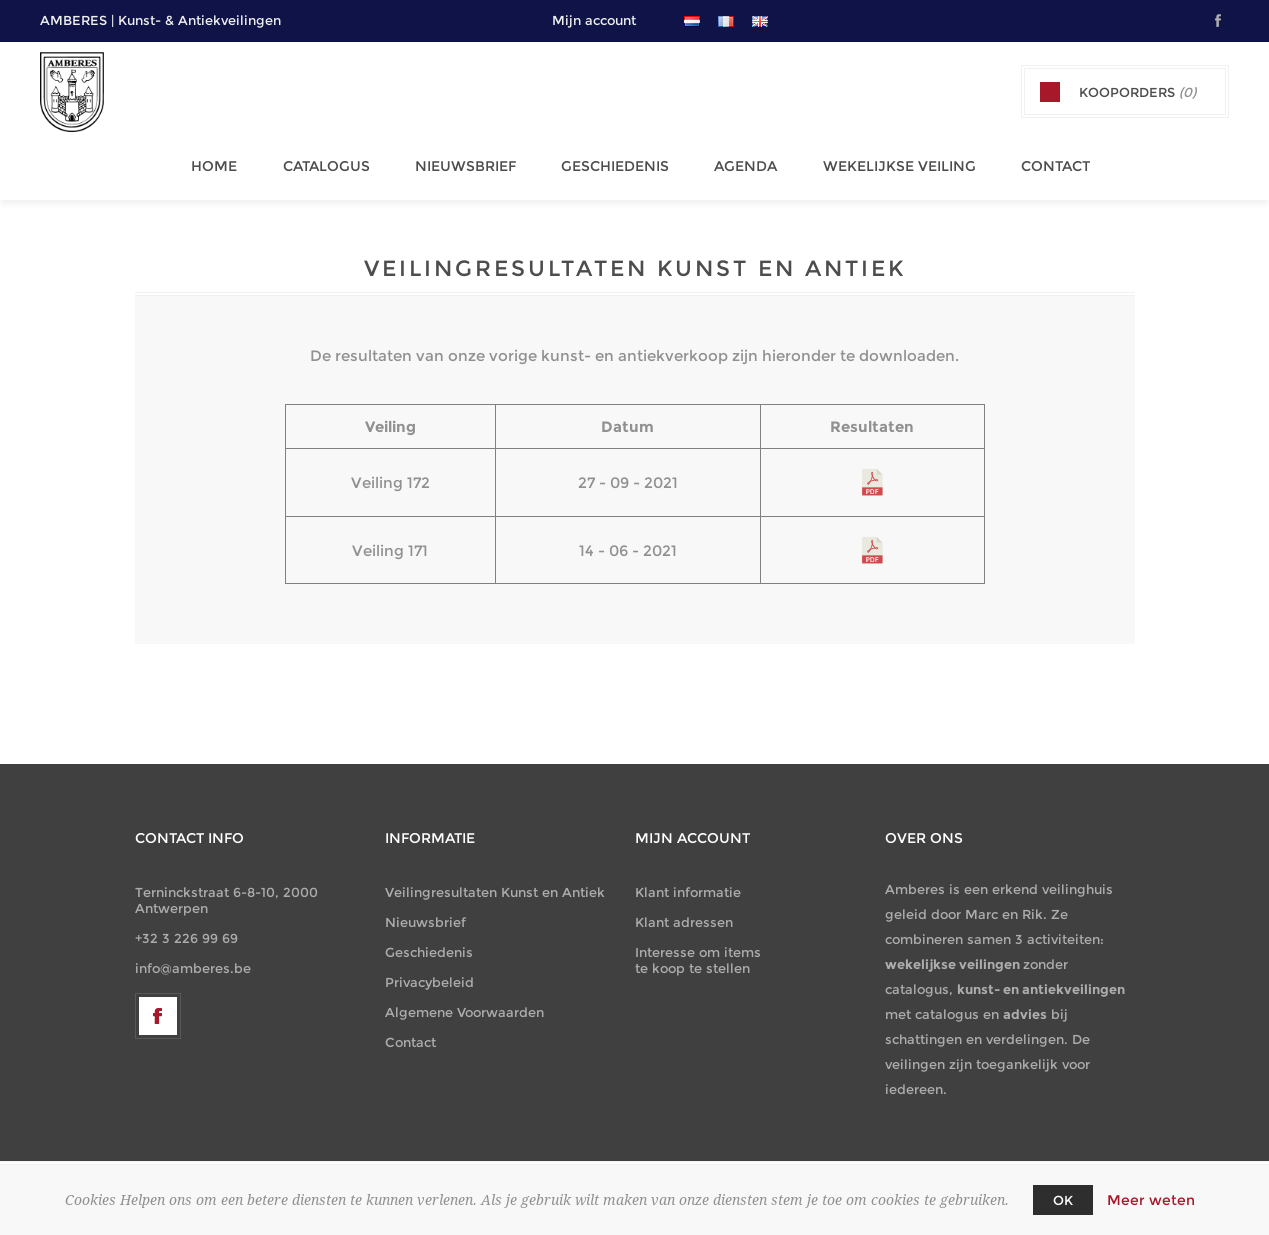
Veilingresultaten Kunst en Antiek (495, 882)
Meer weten (1151, 1200)
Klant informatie (688, 882)
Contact (1033, 161)
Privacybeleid (429, 972)
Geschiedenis (609, 161)
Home (224, 161)
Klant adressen (684, 912)
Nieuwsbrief (464, 161)
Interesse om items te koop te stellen (698, 950)
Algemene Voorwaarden (464, 1002)
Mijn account (594, 20)
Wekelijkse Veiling (882, 161)
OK (1063, 1200)
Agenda (734, 161)
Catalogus (330, 161)
